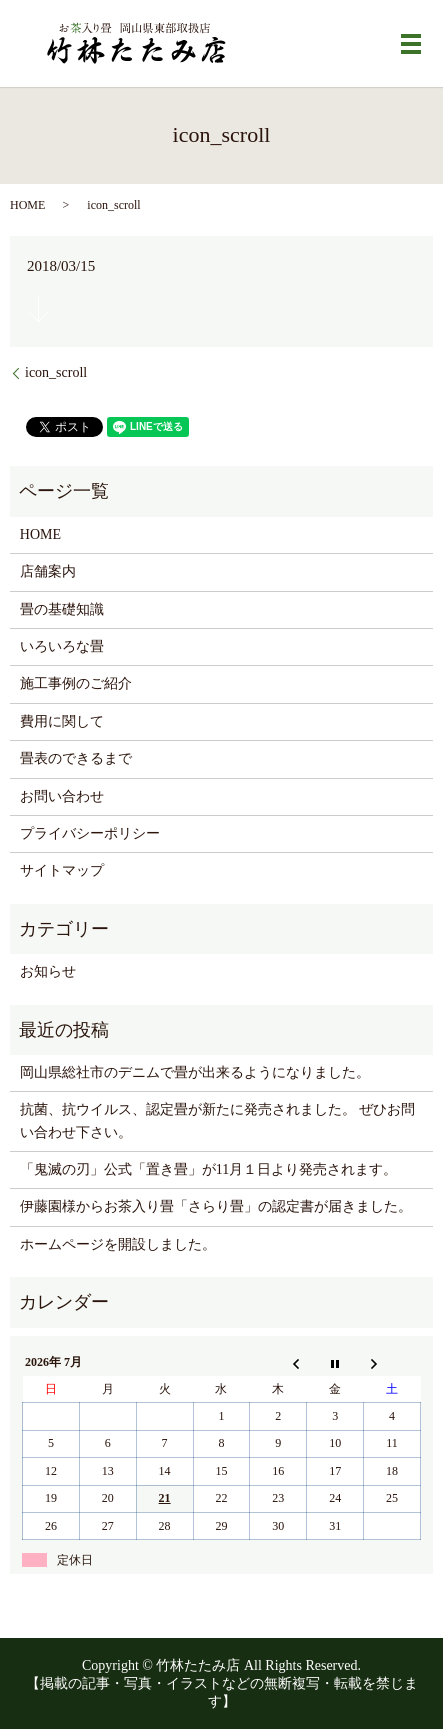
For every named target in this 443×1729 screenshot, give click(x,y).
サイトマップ (62, 870)
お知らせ (48, 971)
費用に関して (62, 721)
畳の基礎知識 (62, 609)
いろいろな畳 (62, 646)
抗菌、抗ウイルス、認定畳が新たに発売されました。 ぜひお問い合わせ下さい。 (218, 1120)
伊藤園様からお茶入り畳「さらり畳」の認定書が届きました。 (216, 1206)
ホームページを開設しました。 (118, 1244)
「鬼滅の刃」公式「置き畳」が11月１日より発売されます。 (208, 1169)
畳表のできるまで (76, 758)
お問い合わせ (62, 796)
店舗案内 (48, 571)
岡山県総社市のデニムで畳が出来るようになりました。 (195, 1072)
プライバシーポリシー (90, 833)
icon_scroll (56, 372)
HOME (27, 205)
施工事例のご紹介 (76, 683)
